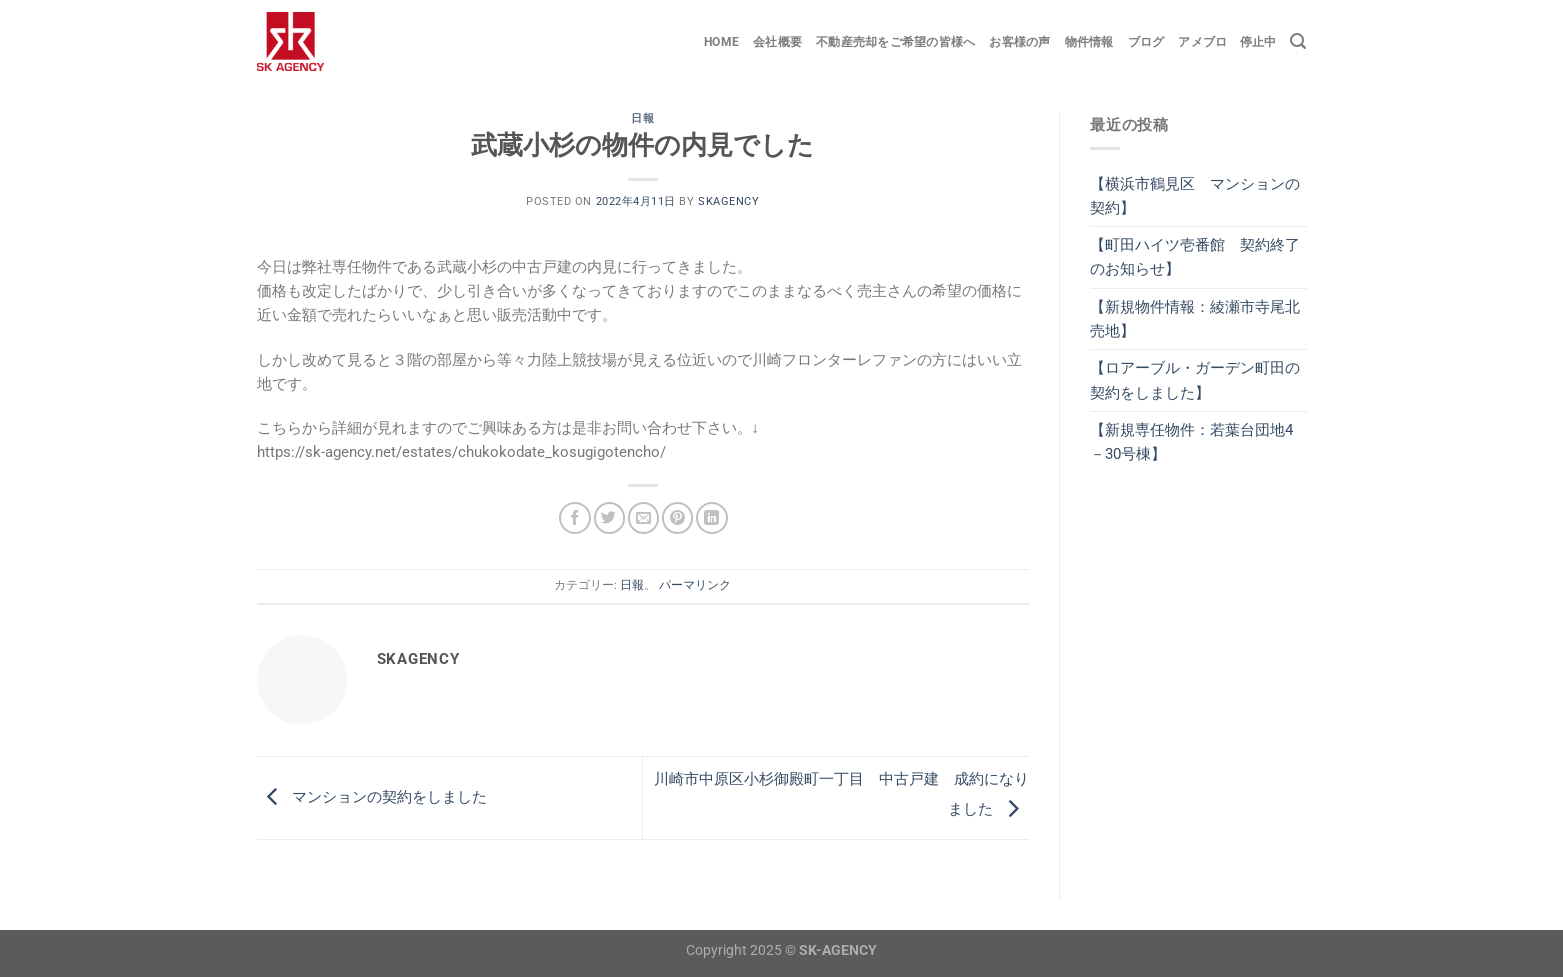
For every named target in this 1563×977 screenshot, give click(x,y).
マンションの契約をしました (372, 797)
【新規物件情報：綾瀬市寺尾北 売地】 (1198, 319)
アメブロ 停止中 (1227, 42)
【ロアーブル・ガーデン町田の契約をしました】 (1195, 380)
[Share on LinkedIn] (711, 517)
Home (721, 42)
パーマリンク (695, 585)
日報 (642, 118)
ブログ (1146, 42)
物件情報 (1089, 42)
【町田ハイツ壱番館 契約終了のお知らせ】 (1195, 257)
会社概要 (777, 42)
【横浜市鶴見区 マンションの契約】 (1195, 196)
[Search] (1298, 41)
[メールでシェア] (643, 517)
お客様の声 (1019, 42)
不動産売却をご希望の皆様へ (895, 42)
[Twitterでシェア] (609, 517)
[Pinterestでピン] (677, 517)
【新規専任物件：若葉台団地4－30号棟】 (1191, 442)
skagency (728, 201)
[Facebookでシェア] (574, 517)
